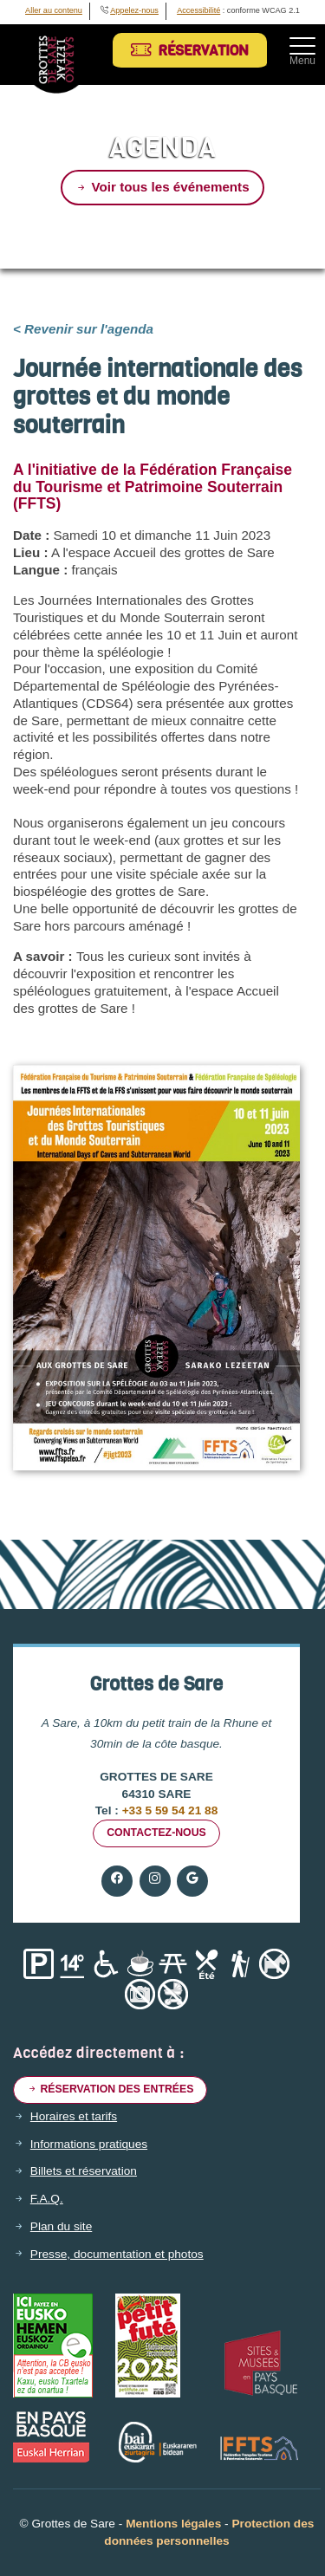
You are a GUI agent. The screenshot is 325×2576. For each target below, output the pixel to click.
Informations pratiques (88, 2144)
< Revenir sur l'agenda (83, 328)
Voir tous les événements (162, 186)
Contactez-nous (156, 1833)
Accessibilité (198, 10)
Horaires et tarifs (73, 2117)
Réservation (189, 51)
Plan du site (61, 2227)
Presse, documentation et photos (117, 2254)
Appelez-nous (134, 10)
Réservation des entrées (110, 2089)
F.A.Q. (46, 2199)
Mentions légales (173, 2523)
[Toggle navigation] (302, 46)
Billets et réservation (83, 2171)
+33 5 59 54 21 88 (168, 1810)
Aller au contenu (53, 10)
